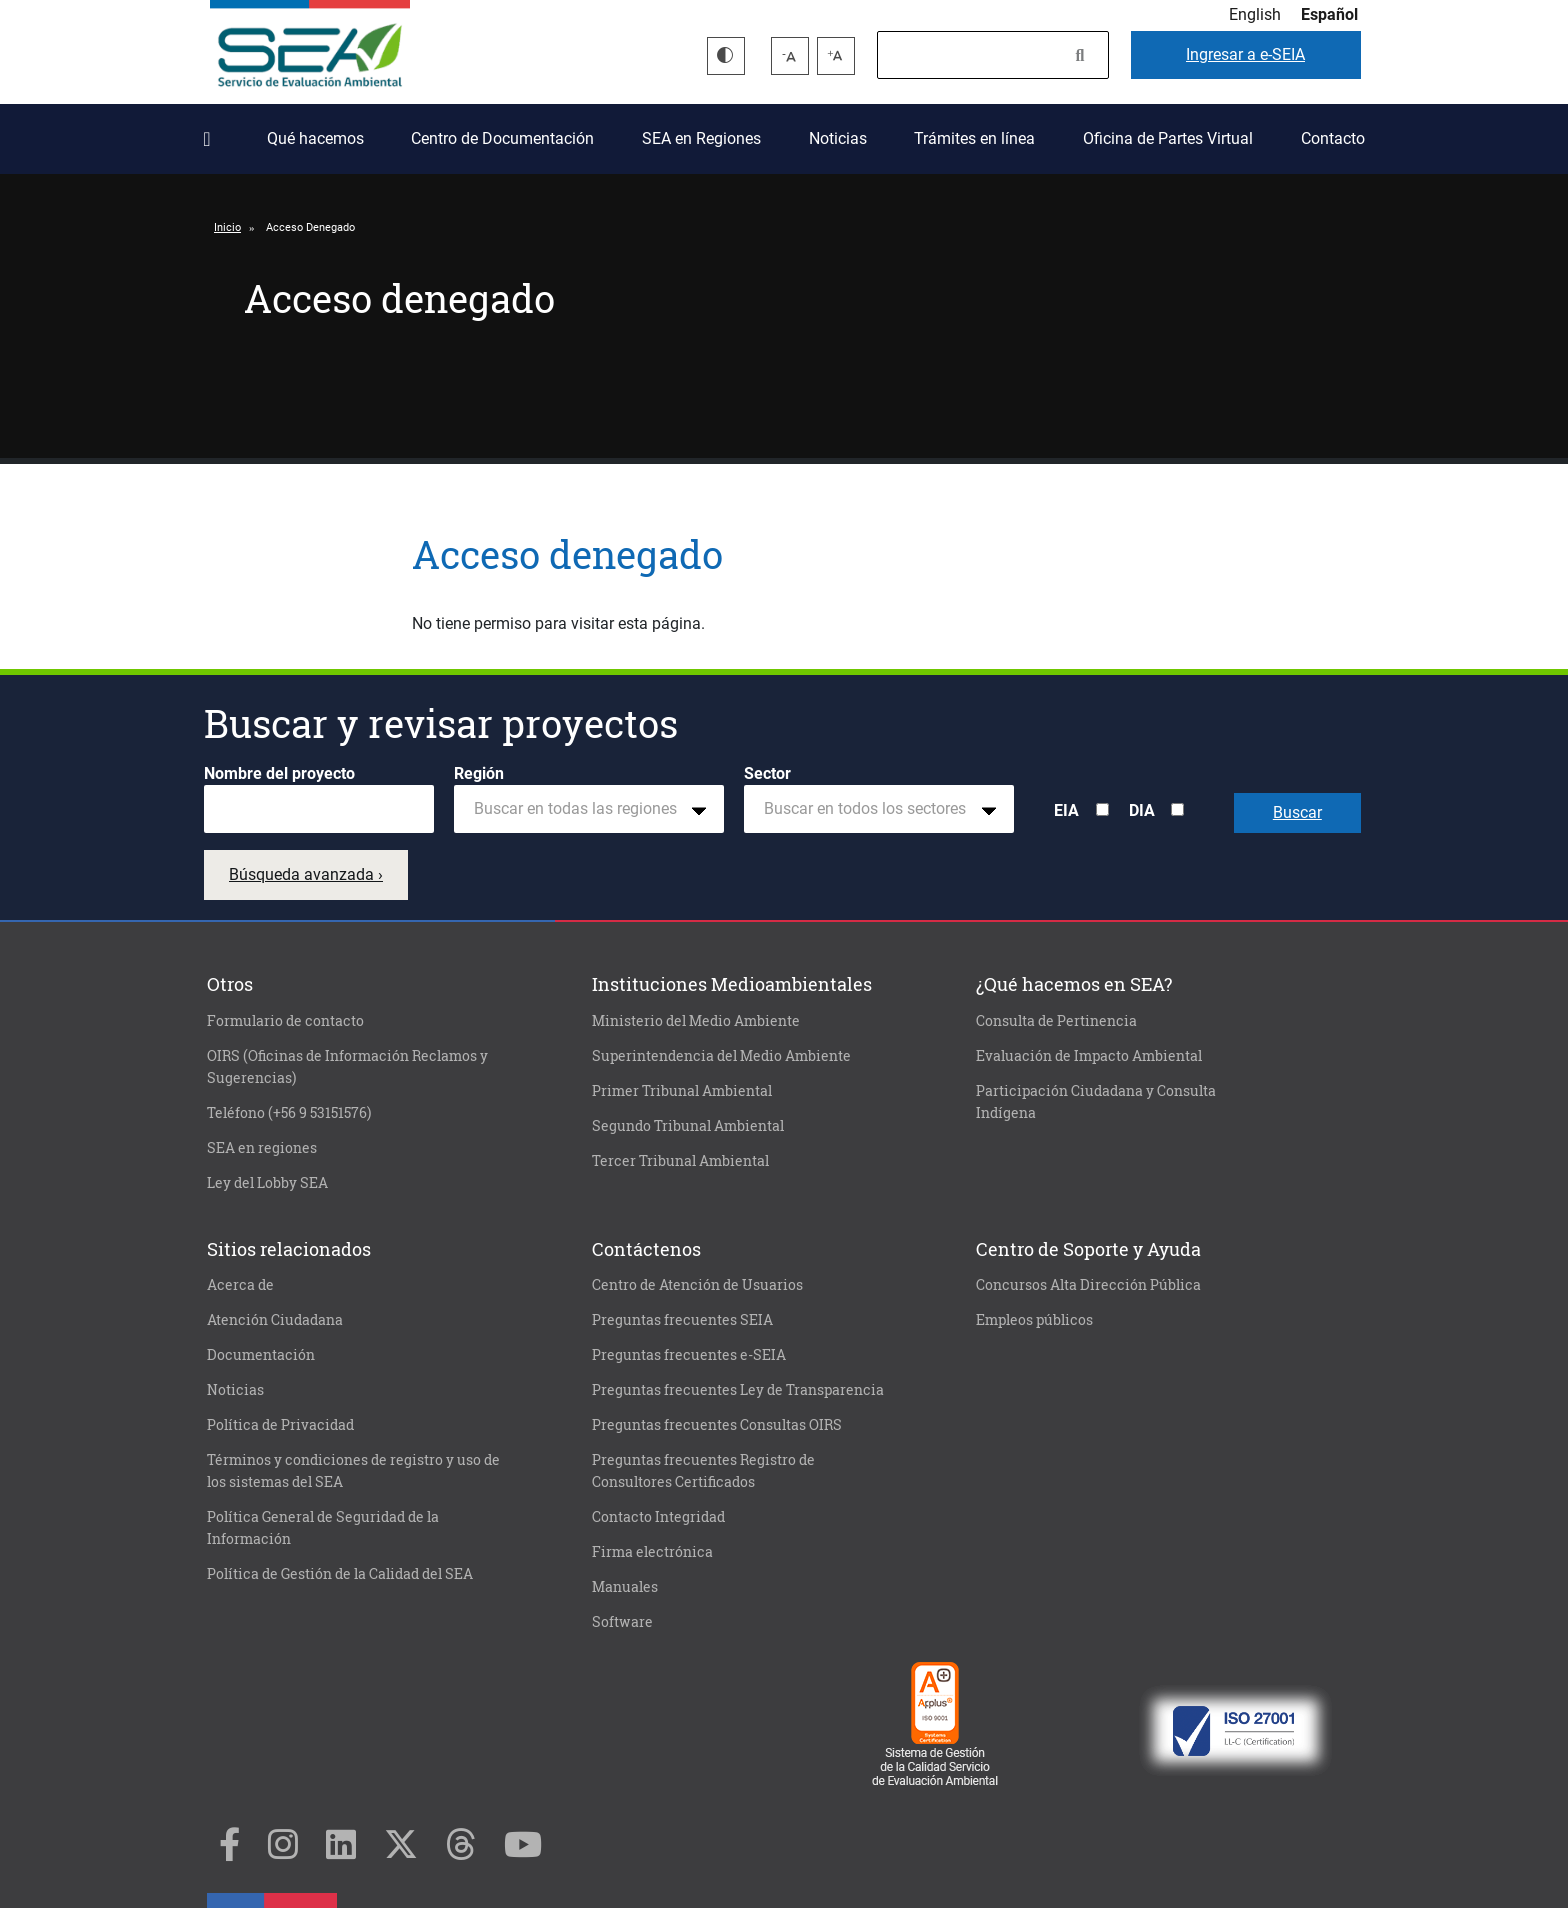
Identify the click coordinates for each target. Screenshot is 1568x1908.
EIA (1066, 810)
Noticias (838, 138)
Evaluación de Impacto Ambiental (1089, 1056)
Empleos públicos (1034, 1320)
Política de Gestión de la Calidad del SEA (340, 1574)
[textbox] (581, 809)
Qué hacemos (315, 138)
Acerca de (240, 1285)
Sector (767, 773)
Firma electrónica (652, 1552)
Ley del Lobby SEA (267, 1183)
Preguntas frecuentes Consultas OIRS (717, 1425)
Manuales (625, 1587)
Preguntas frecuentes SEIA (682, 1320)
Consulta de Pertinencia (1056, 1021)
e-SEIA (1245, 54)
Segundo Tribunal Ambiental (688, 1126)
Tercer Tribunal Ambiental (680, 1161)
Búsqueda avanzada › (306, 874)
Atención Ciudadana (275, 1320)
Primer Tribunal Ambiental (682, 1091)
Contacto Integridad (658, 1517)
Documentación (261, 1355)
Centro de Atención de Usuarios (697, 1285)
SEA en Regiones (701, 138)
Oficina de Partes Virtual (1168, 138)
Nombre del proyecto (279, 773)
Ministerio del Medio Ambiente (696, 1021)
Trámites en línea (974, 138)
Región (479, 773)
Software (622, 1622)
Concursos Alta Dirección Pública (1088, 1285)
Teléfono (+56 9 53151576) (289, 1113)
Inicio (211, 131)
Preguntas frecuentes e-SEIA (689, 1355)
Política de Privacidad (280, 1425)
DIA (1142, 810)
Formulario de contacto (285, 1021)
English (1255, 14)
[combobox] (589, 809)
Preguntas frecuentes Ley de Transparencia (738, 1390)
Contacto (1333, 138)
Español (1329, 14)
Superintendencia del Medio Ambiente (721, 1056)
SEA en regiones (262, 1148)
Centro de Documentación (502, 138)
